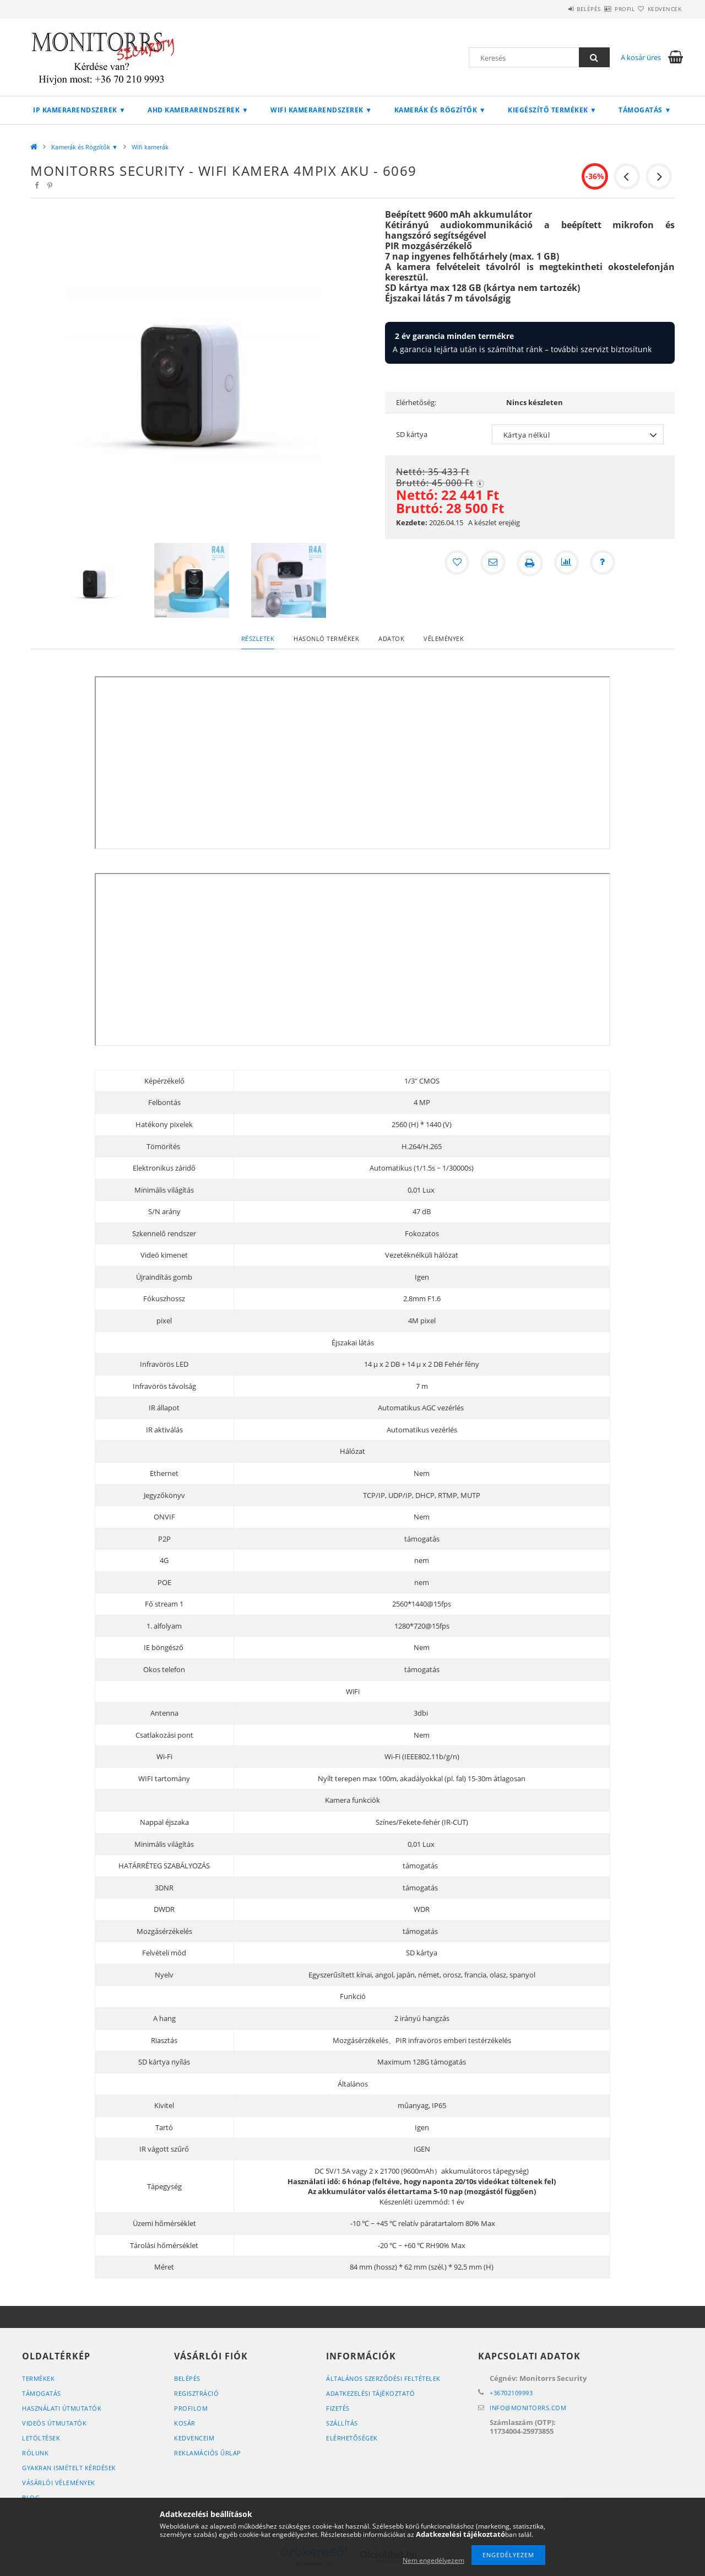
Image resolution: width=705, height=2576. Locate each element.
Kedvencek (658, 9)
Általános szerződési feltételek (383, 2378)
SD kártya (411, 434)
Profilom (191, 2408)
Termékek (38, 2378)
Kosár (185, 2423)
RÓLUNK (35, 2453)
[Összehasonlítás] (567, 563)
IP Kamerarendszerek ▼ (79, 110)
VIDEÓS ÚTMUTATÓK (54, 2423)
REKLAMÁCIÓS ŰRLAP (207, 2453)
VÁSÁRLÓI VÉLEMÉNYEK (58, 2482)
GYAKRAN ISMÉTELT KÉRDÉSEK (69, 2468)
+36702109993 (511, 2393)
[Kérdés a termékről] (605, 563)
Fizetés (338, 2408)
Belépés (556, 9)
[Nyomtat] (530, 563)
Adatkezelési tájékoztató (370, 2393)
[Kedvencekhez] (455, 563)
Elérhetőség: (416, 402)
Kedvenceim (194, 2438)
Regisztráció (196, 2393)
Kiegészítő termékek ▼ (552, 110)
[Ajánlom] (492, 563)
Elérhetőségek (352, 2438)
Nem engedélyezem (433, 2560)
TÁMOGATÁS (41, 2393)
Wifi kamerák (150, 147)
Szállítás (342, 2423)
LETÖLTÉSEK (41, 2438)
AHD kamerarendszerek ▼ (198, 110)
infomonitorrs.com (528, 2407)
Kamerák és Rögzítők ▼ (440, 110)
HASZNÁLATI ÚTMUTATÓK (61, 2408)
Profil (605, 9)
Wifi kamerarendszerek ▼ (321, 110)
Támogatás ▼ (645, 110)
